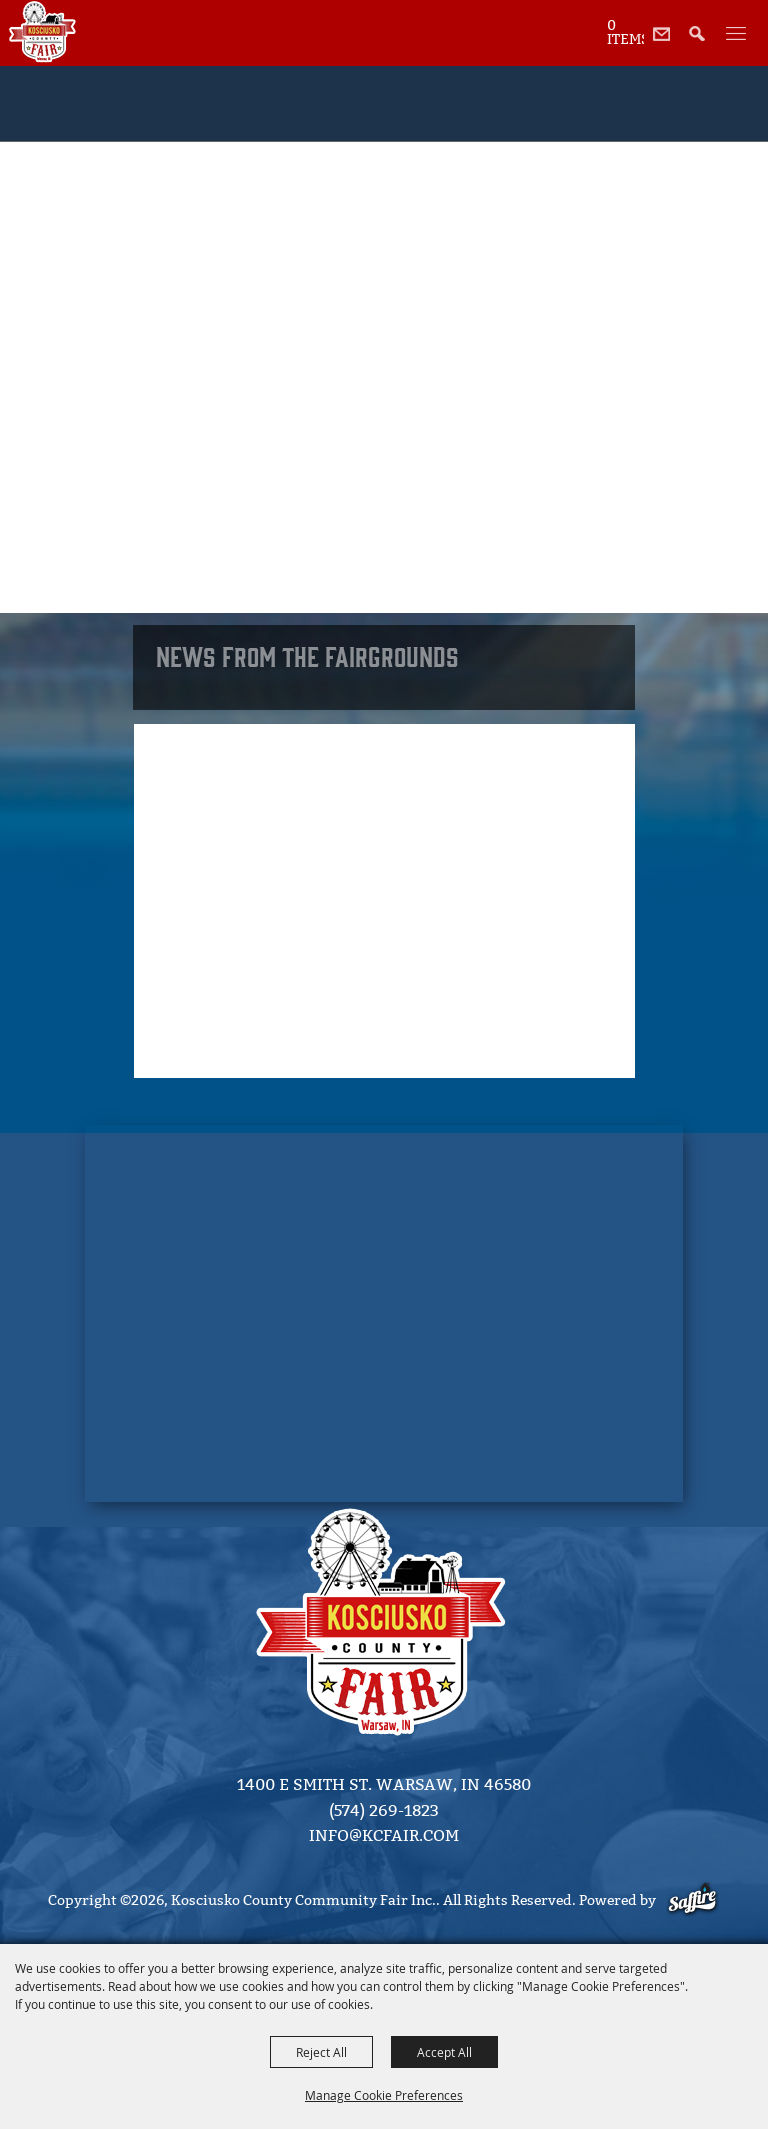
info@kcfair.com (384, 1835)
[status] (625, 31)
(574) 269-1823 (384, 1810)
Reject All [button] (321, 2052)
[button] (702, 44)
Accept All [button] (444, 2052)
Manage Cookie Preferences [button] (384, 2095)
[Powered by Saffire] (694, 1900)
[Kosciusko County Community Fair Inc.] (42, 32)
